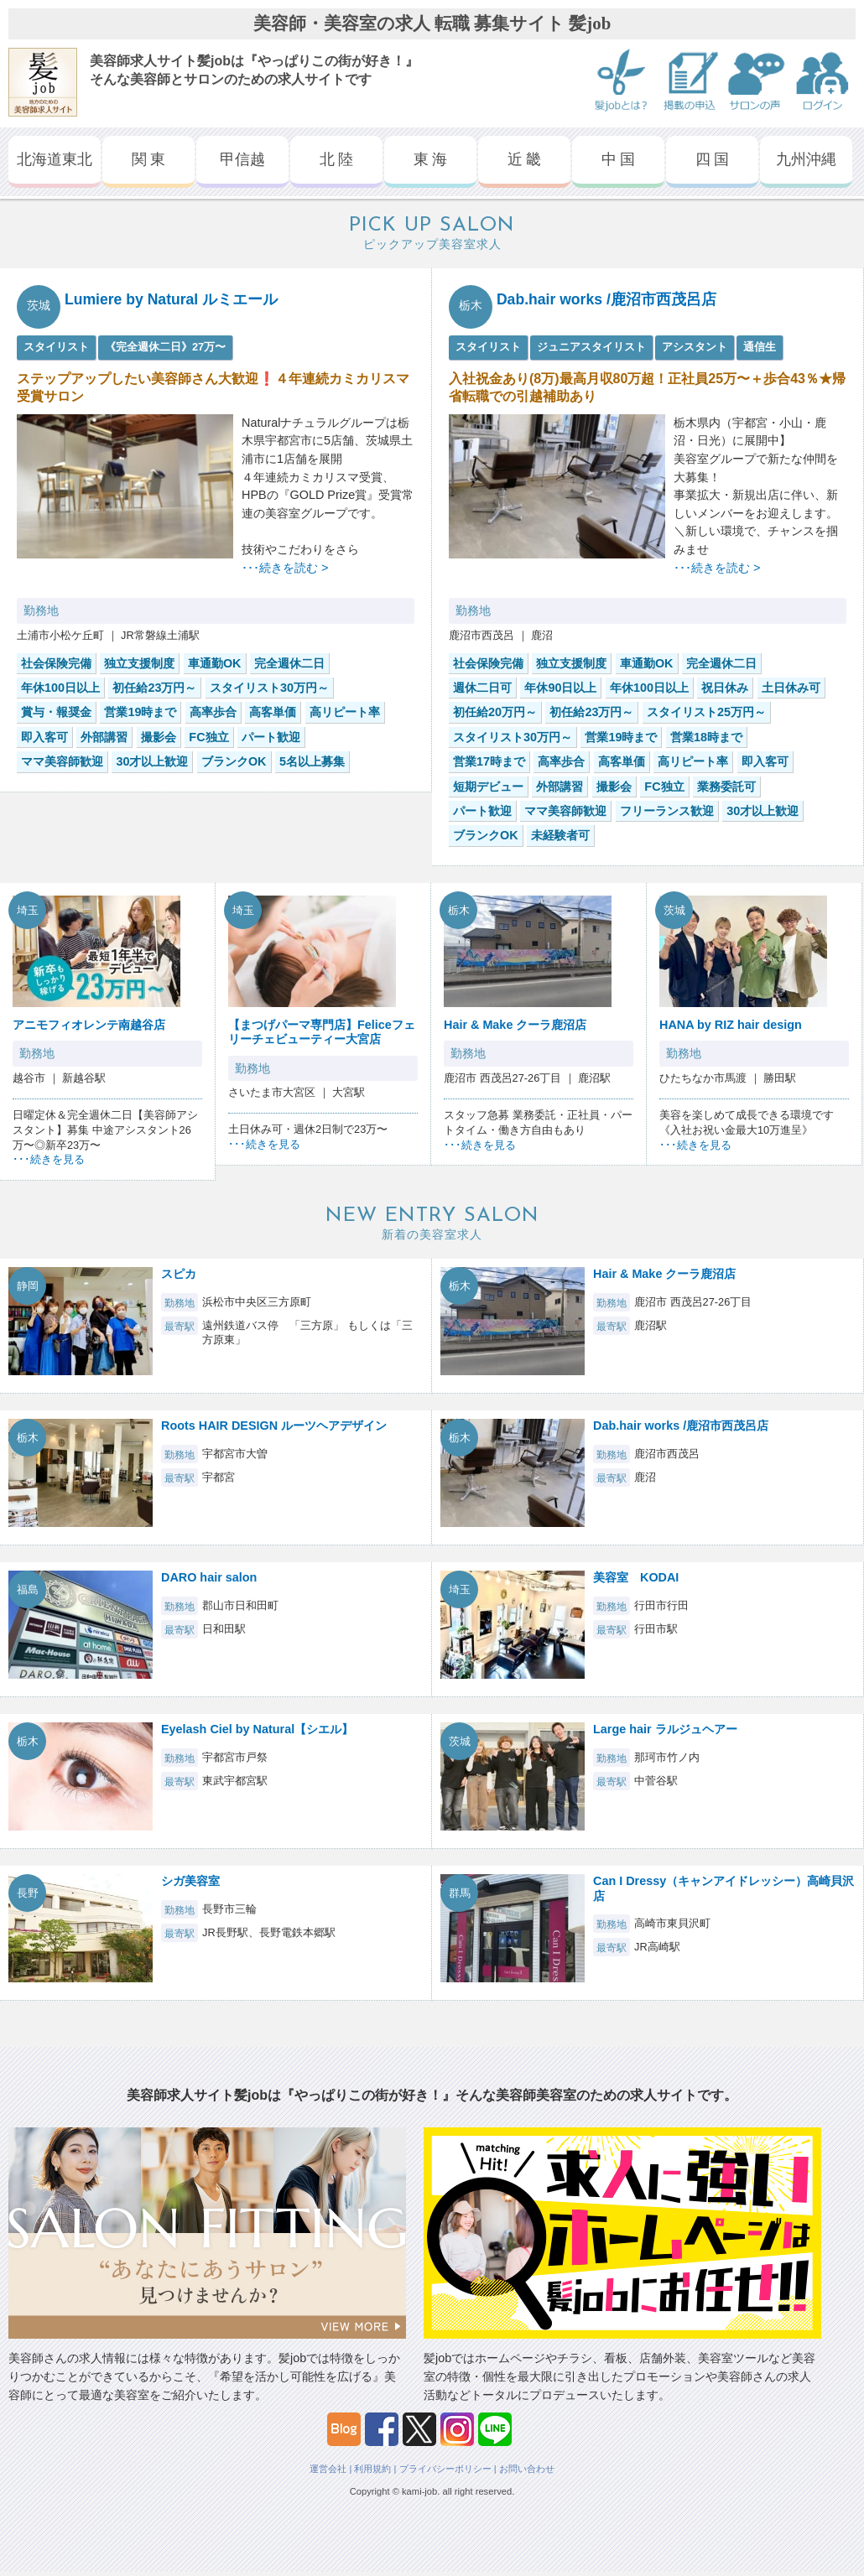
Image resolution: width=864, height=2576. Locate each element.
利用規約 (372, 2469)
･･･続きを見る (49, 1159)
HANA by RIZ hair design (730, 1024)
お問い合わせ (526, 2469)
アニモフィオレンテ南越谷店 (89, 1024)
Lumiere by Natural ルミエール (171, 299)
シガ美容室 (190, 1881)
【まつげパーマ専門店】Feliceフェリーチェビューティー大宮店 (321, 1032)
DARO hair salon (209, 1577)
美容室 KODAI (636, 1577)
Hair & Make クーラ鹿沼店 (515, 1024)
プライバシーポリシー (445, 2469)
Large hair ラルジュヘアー (665, 1729)
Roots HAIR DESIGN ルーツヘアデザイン (274, 1425)
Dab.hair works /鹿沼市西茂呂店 (606, 299)
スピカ (178, 1273)
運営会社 (328, 2469)
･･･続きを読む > (285, 567)
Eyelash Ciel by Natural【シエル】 (257, 1729)
